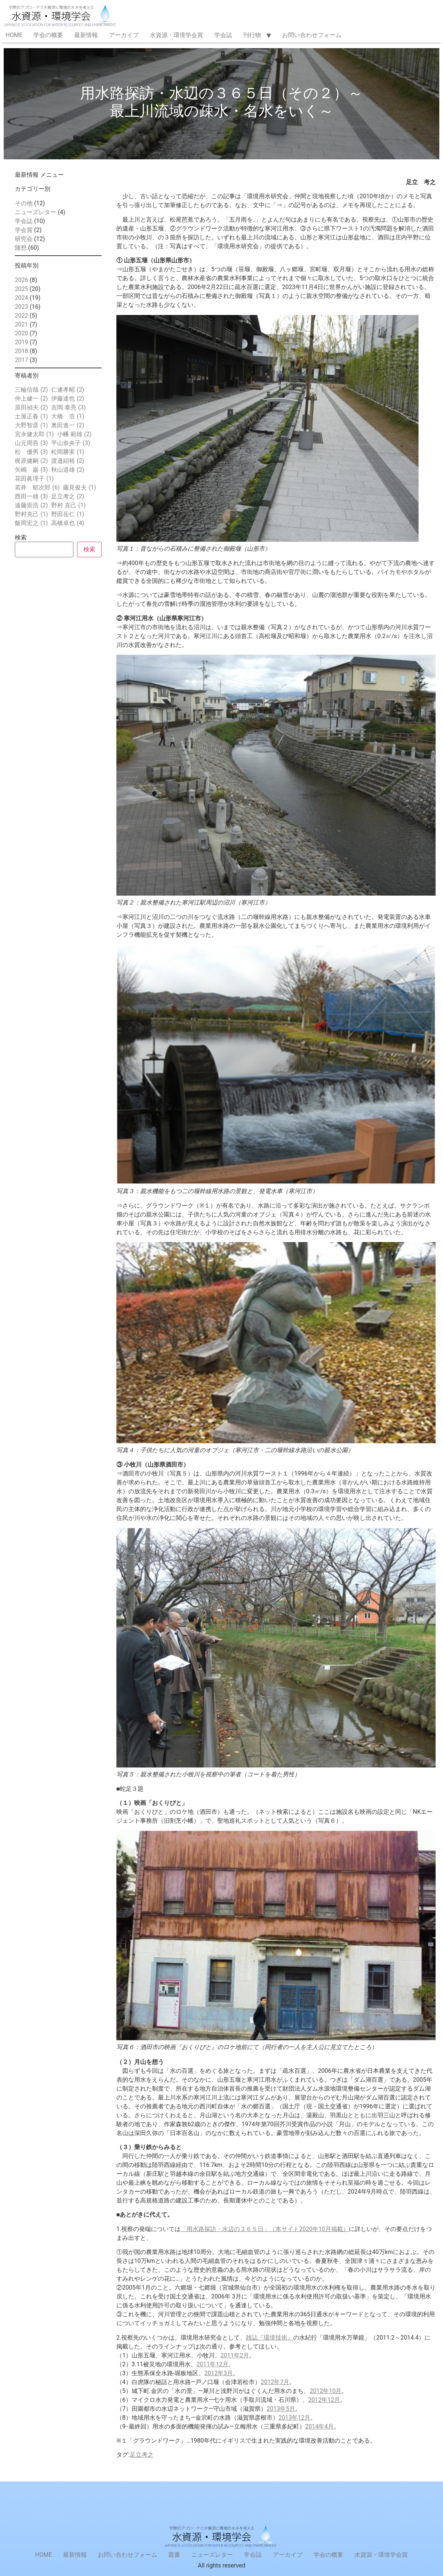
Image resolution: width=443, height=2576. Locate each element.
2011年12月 (212, 2364)
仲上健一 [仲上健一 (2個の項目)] (31, 398)
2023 (21, 306)
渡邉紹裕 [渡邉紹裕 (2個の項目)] (67, 461)
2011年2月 (235, 2355)
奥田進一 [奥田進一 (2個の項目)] (67, 425)
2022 (21, 315)
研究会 (24, 238)
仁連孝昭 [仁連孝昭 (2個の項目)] (67, 389)
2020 (21, 333)
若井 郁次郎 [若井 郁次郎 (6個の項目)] (37, 487)
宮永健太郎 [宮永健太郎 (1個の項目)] (34, 434)
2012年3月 (218, 2373)
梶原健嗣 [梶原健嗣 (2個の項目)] (31, 461)
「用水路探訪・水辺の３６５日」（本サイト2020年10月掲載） (265, 2229)
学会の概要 (48, 35)
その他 (24, 203)
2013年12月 (294, 2417)
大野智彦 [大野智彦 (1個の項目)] (31, 425)
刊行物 (252, 35)
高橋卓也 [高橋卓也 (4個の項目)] (67, 523)
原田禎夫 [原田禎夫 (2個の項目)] (31, 407)
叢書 (174, 2554)
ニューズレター (35, 212)
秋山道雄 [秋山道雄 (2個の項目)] (67, 469)
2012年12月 (324, 2399)
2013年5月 (281, 2408)
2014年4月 (319, 2426)
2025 (21, 288)
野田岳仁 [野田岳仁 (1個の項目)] (67, 514)
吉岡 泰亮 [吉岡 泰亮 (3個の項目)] (68, 407)
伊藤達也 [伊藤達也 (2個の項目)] (67, 398)
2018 (21, 351)
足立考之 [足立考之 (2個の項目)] (67, 496)
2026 (21, 279)
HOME (14, 35)
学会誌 (223, 35)
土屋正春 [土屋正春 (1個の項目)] (31, 416)
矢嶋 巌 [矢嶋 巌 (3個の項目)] (31, 469)
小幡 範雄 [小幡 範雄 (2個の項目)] (74, 434)
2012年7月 (275, 2382)
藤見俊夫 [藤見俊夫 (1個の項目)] (79, 487)
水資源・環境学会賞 (176, 35)
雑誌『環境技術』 (269, 2337)
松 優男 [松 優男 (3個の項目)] (31, 452)
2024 (21, 297)
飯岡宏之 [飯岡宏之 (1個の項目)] (31, 523)
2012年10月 (325, 2390)
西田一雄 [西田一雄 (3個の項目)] (31, 496)
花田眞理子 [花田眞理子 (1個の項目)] (34, 478)
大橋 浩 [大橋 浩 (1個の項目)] (67, 416)
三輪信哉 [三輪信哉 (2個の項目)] (31, 389)
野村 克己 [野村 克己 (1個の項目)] (68, 505)
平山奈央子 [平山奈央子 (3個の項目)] (70, 443)
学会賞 (24, 229)
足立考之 (141, 2454)
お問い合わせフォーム (311, 35)
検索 (21, 538)
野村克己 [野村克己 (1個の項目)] (31, 514)
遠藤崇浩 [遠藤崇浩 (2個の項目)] (31, 505)
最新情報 (86, 35)
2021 (21, 324)
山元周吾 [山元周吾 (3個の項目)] (31, 443)
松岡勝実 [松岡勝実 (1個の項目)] (67, 452)
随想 (21, 247)
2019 (21, 342)
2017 (21, 360)
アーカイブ (124, 35)
